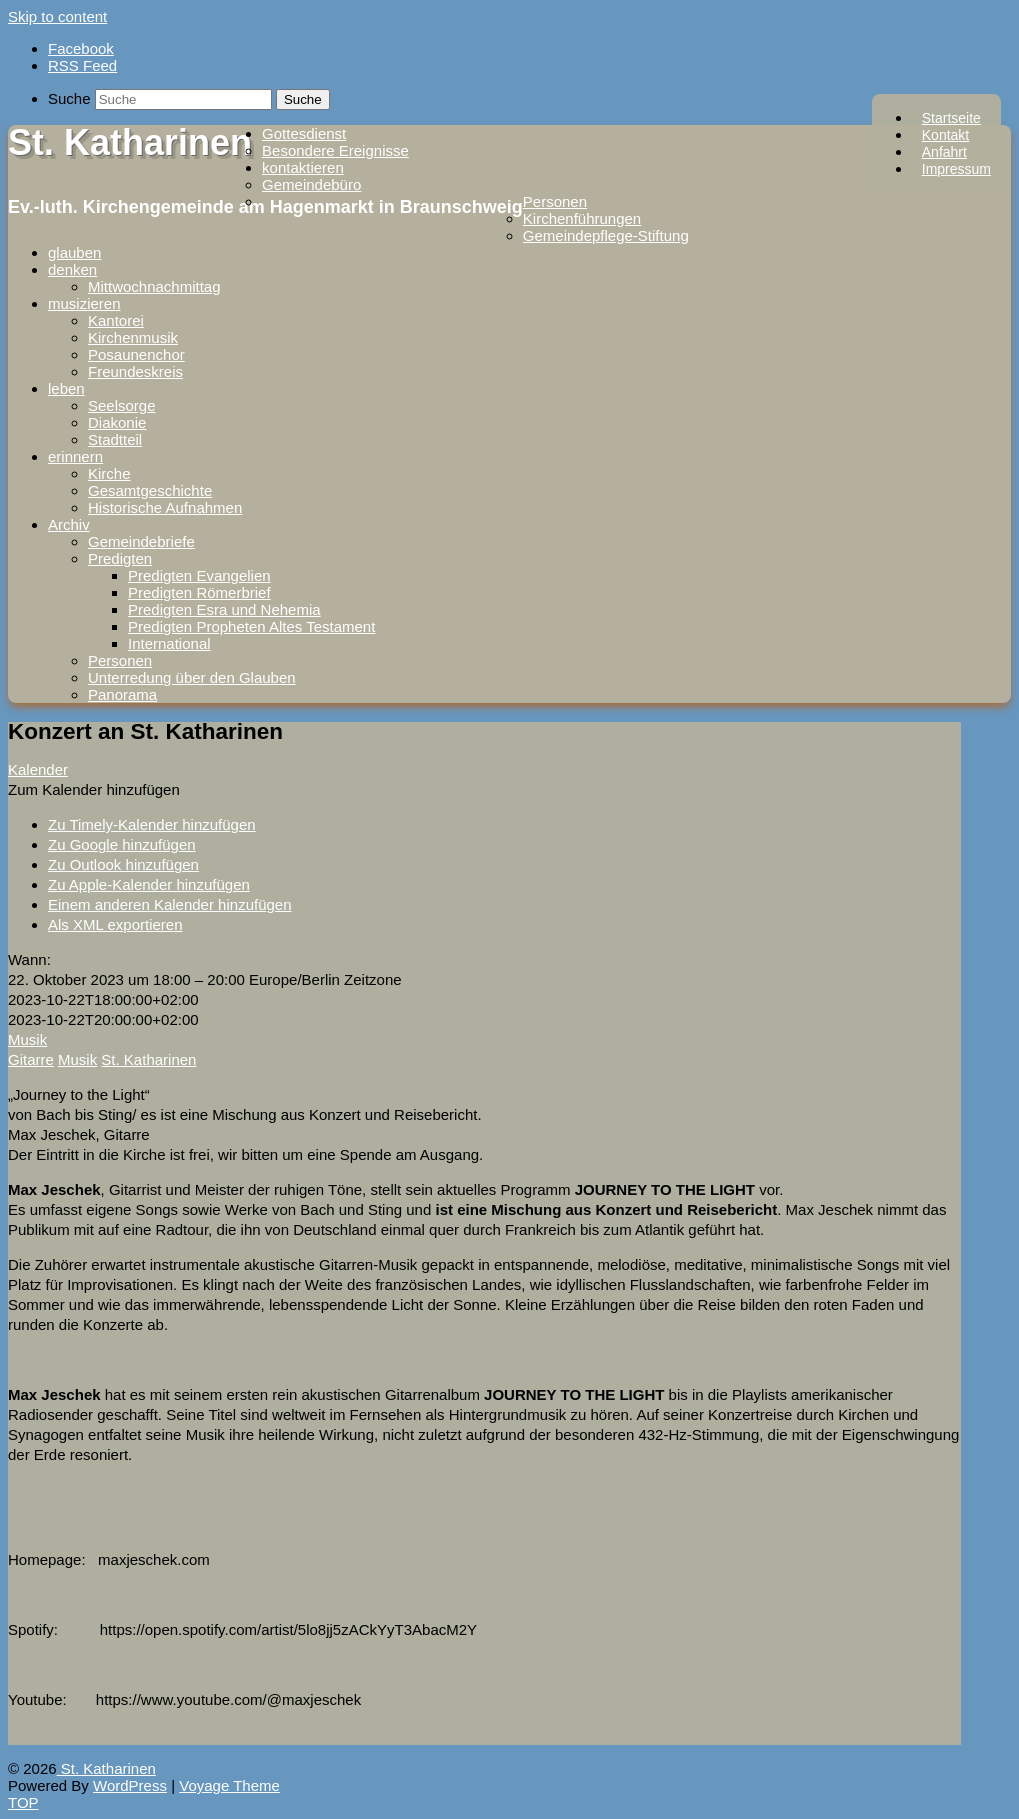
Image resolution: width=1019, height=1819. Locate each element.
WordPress (130, 1785)
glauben (74, 252)
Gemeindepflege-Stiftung (606, 235)
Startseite (951, 118)
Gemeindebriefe (141, 541)
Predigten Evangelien (199, 575)
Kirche (109, 473)
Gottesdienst (304, 133)
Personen (555, 201)
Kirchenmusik (133, 337)
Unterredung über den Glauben (192, 677)
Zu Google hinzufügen (122, 844)
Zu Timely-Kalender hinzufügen (152, 824)
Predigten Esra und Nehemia (224, 609)
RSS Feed (82, 65)
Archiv (69, 524)
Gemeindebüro (311, 184)
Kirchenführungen (582, 218)
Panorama (122, 694)
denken (72, 269)
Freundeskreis (135, 371)
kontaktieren (303, 167)
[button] (94, 789)
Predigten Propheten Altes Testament (251, 626)
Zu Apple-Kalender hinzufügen (149, 884)
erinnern (75, 456)
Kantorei (116, 320)
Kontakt (945, 135)
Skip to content (57, 16)
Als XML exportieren (115, 924)
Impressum (956, 169)
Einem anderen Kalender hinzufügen (170, 904)
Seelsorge (122, 405)
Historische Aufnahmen (165, 507)
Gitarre (31, 1059)
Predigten (120, 558)
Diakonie (117, 422)
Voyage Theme (229, 1785)
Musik (27, 1039)
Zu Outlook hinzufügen (123, 864)
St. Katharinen (130, 142)
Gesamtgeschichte (150, 490)
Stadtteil (115, 439)
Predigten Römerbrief (199, 592)
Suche (69, 98)
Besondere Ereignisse (335, 150)
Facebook (81, 48)
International (169, 643)
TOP (23, 1802)
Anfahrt (944, 152)
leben (66, 388)
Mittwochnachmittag (154, 286)
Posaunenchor (136, 354)
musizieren (84, 303)
